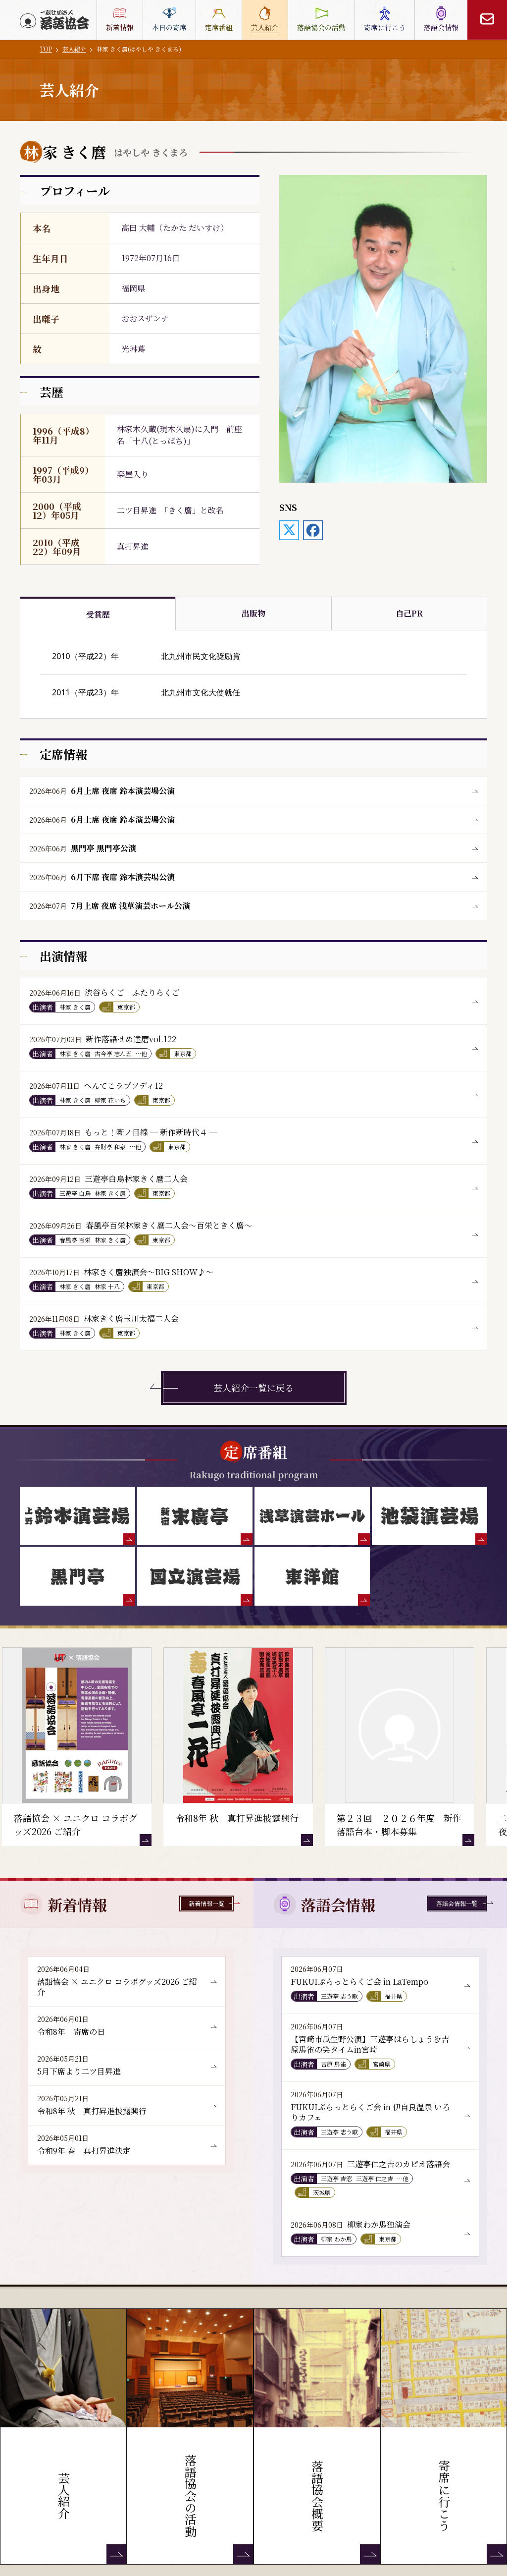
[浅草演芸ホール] (312, 1516)
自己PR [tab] (409, 613)
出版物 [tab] (253, 613)
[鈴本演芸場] (77, 1516)
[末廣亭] (195, 1516)
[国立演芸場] (195, 1576)
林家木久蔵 (136, 429)
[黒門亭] (77, 1576)
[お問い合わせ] (487, 20)
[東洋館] (312, 1576)
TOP (46, 49)
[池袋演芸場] (429, 1516)
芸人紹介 (74, 49)
